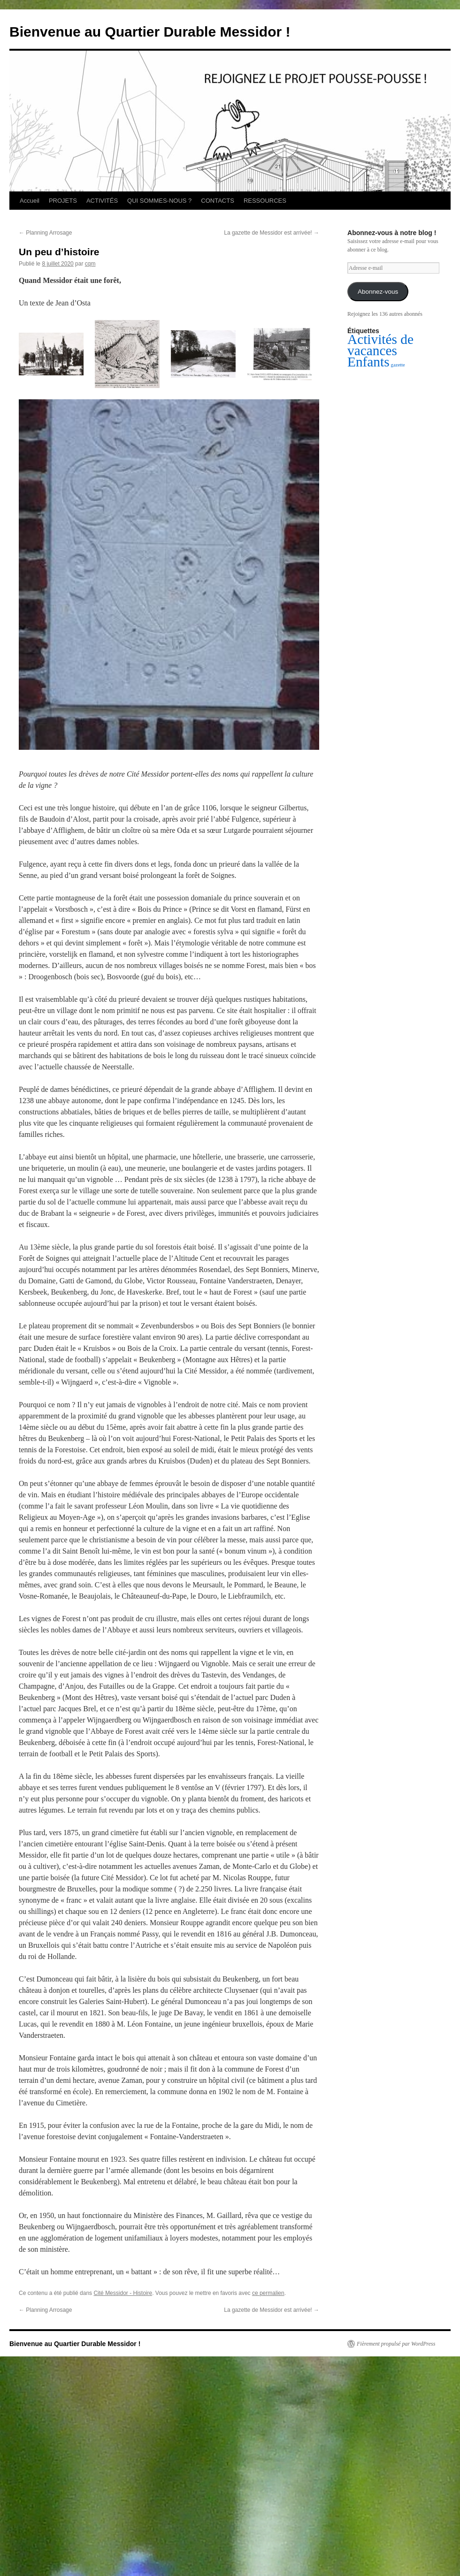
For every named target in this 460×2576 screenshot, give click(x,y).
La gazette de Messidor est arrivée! (271, 232)
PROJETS (63, 200)
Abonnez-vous (378, 291)
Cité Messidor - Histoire (122, 2293)
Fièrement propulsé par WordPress (396, 2343)
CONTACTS (217, 200)
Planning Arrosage (45, 232)
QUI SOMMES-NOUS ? (159, 200)
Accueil (29, 200)
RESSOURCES (265, 200)
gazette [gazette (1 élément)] (398, 364)
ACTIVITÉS (102, 200)
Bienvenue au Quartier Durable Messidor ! (150, 31)
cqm (90, 263)
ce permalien (268, 2293)
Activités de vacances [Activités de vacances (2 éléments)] (380, 345)
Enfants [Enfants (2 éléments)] (368, 361)
